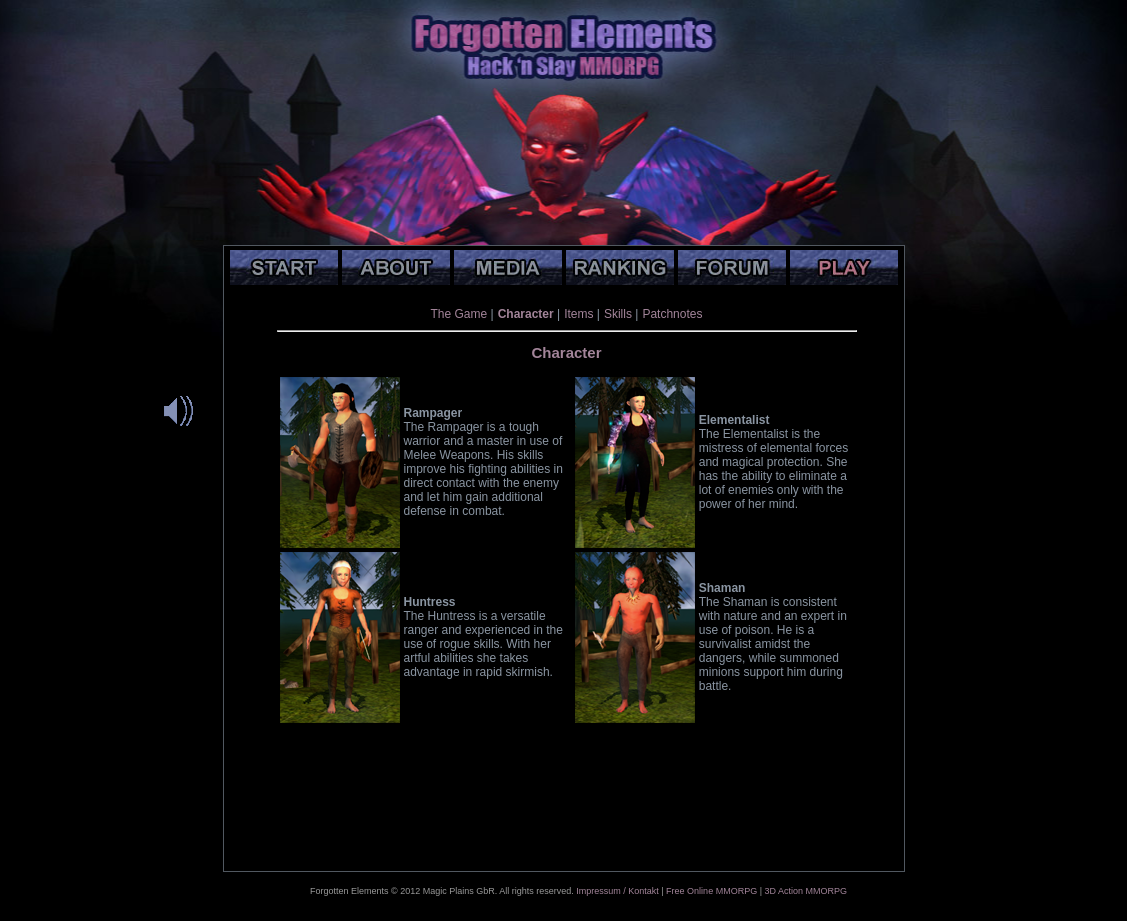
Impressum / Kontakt (617, 891)
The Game (459, 314)
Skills (618, 314)
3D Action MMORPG (805, 891)
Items (578, 314)
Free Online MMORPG (711, 891)
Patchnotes (672, 314)
